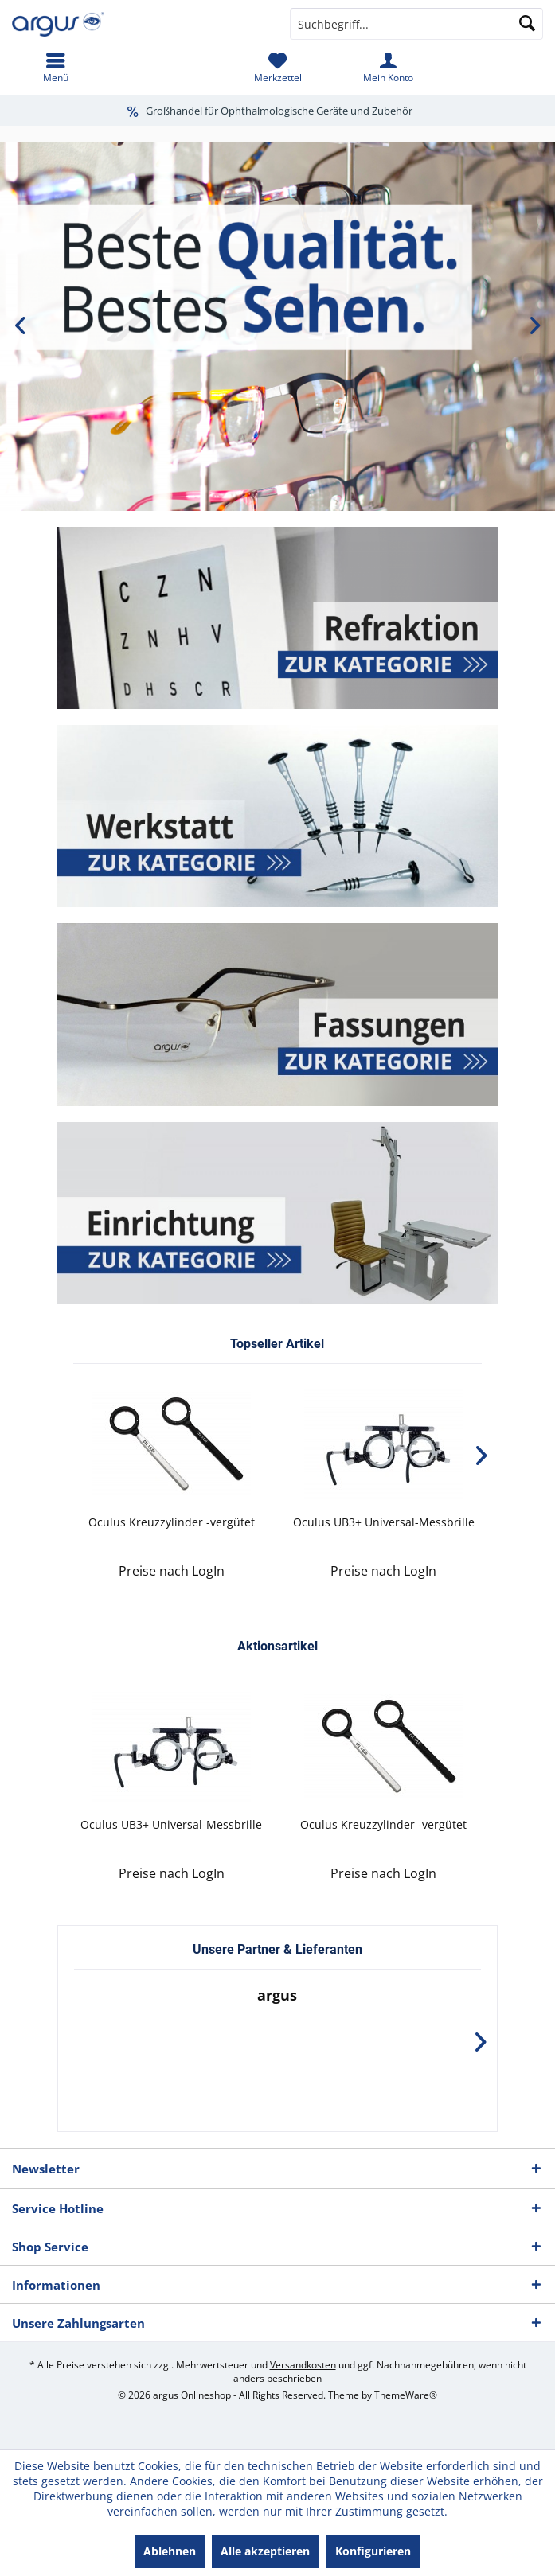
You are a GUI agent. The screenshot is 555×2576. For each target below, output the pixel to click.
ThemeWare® (405, 2395)
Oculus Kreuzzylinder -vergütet (171, 1522)
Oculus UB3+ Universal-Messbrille (384, 1522)
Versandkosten (303, 2364)
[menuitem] (55, 67)
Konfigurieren (373, 2550)
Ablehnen (169, 2550)
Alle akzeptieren (265, 2550)
